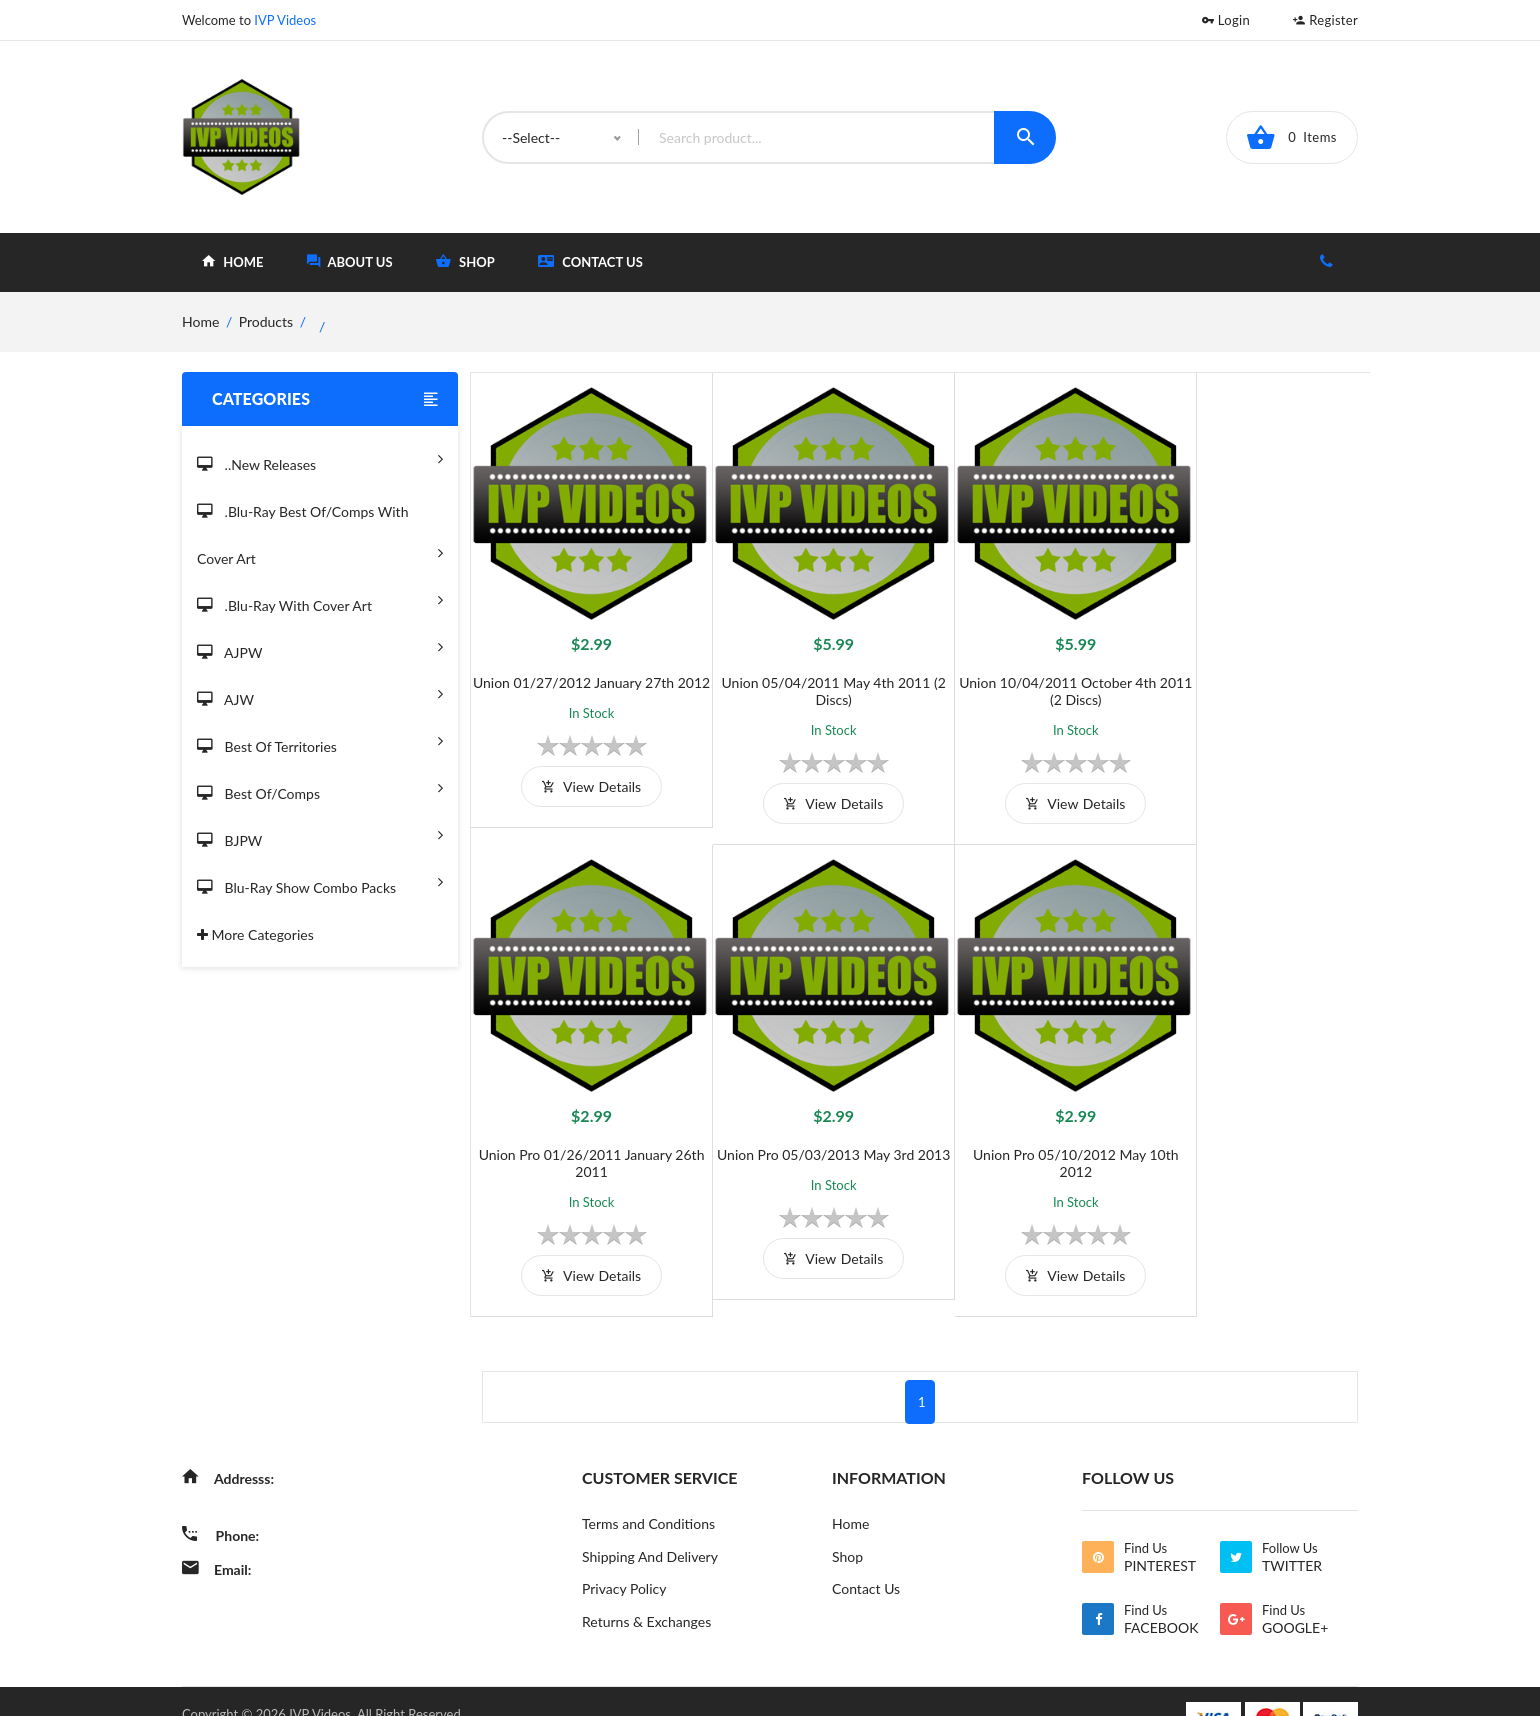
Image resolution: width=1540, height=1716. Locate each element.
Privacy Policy (624, 1555)
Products (266, 321)
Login (1226, 20)
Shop (847, 1522)
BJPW (320, 834)
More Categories (255, 934)
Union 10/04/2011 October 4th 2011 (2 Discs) (1032, 674)
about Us (350, 261)
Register (1325, 20)
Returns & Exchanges (646, 1588)
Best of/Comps (320, 787)
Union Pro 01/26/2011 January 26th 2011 (1256, 674)
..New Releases (320, 458)
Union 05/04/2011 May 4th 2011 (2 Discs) (807, 674)
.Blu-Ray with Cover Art (320, 599)
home (232, 261)
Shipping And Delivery (650, 1522)
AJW (320, 693)
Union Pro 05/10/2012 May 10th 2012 (808, 1129)
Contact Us (590, 261)
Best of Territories (320, 740)
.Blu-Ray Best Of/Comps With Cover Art (320, 536)
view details (582, 786)
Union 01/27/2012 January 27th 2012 (582, 674)
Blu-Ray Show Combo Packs (320, 881)
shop (465, 261)
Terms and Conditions (648, 1489)
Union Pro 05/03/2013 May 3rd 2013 (582, 1129)
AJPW (320, 646)
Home (850, 1489)
